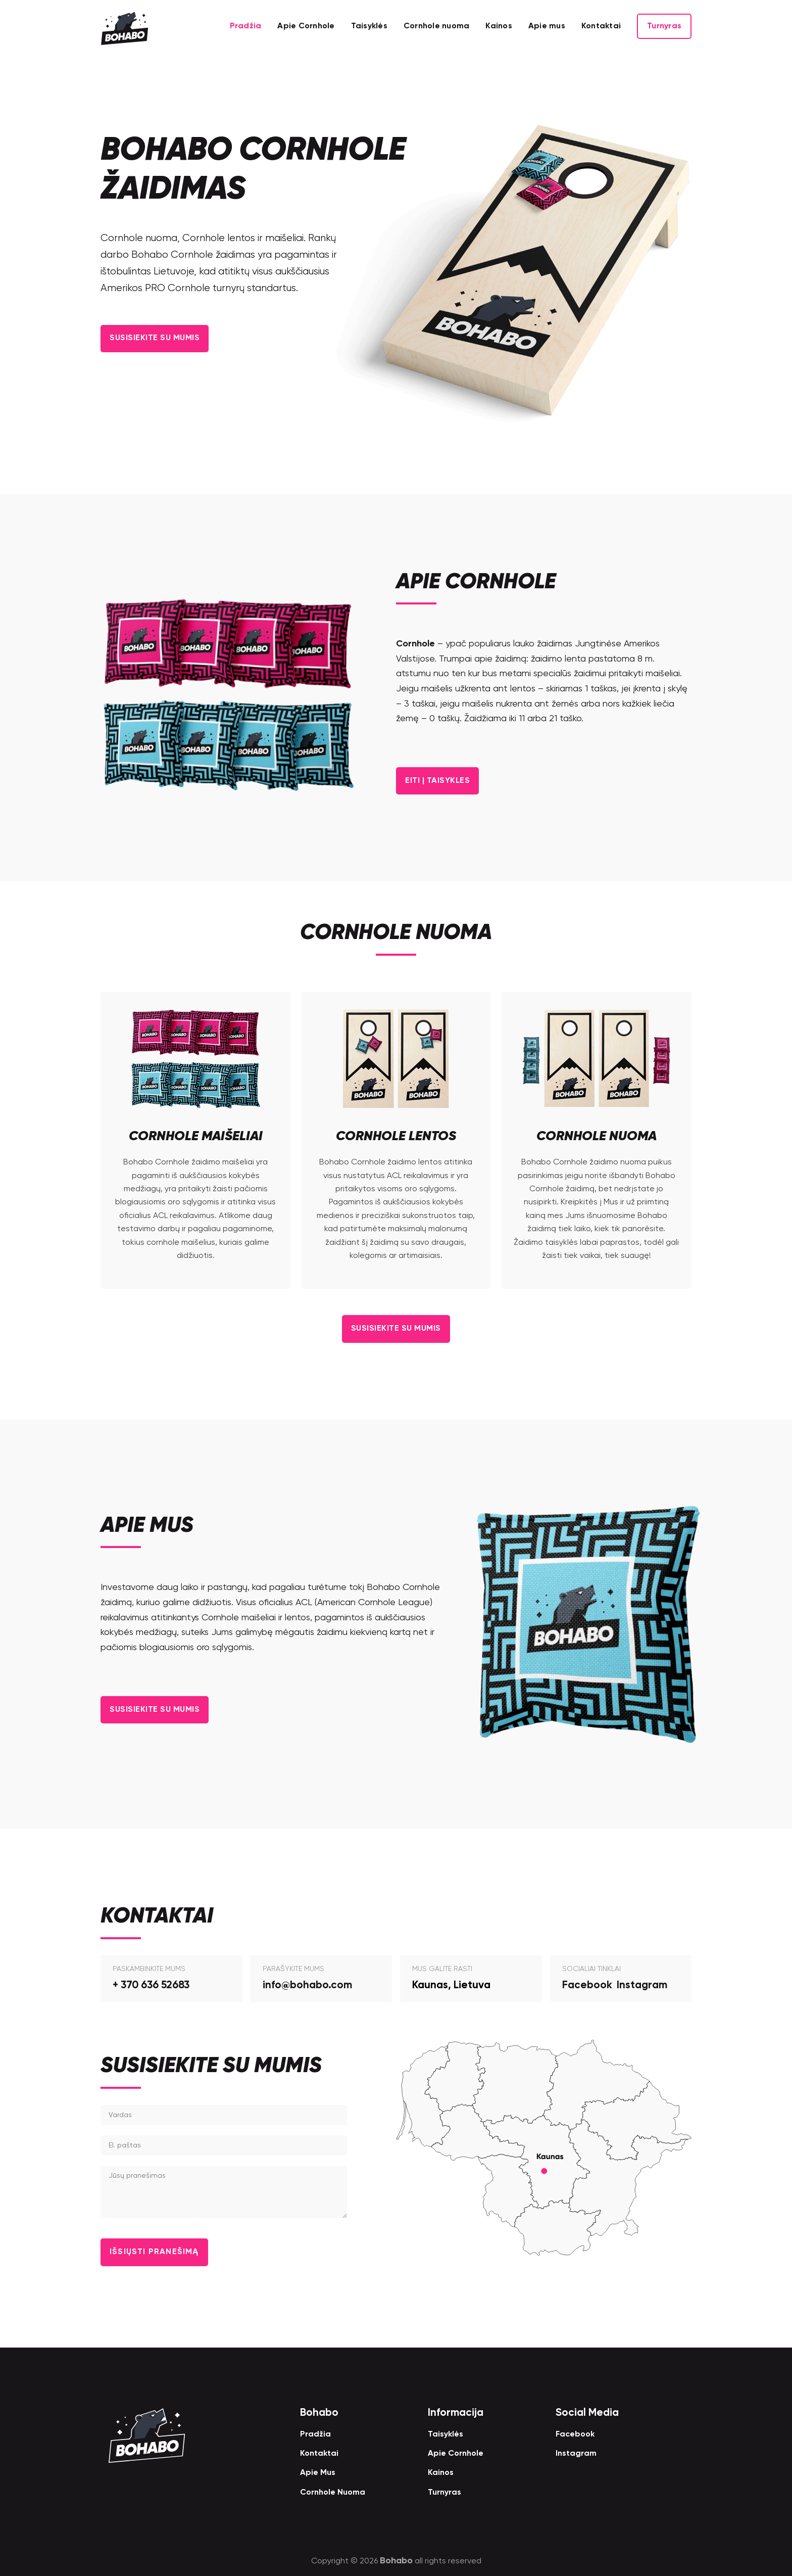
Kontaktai (601, 26)
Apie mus (546, 26)
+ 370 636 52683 (151, 1984)
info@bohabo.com (307, 1984)
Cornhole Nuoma (332, 2492)
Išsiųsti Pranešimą (161, 2251)
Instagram (642, 1984)
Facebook (587, 1984)
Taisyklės (369, 26)
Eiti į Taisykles (443, 780)
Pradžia (246, 26)
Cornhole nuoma (437, 26)
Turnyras (664, 26)
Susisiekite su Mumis (161, 338)
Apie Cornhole (305, 26)
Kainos (498, 26)
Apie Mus (317, 2472)
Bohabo (396, 2560)
